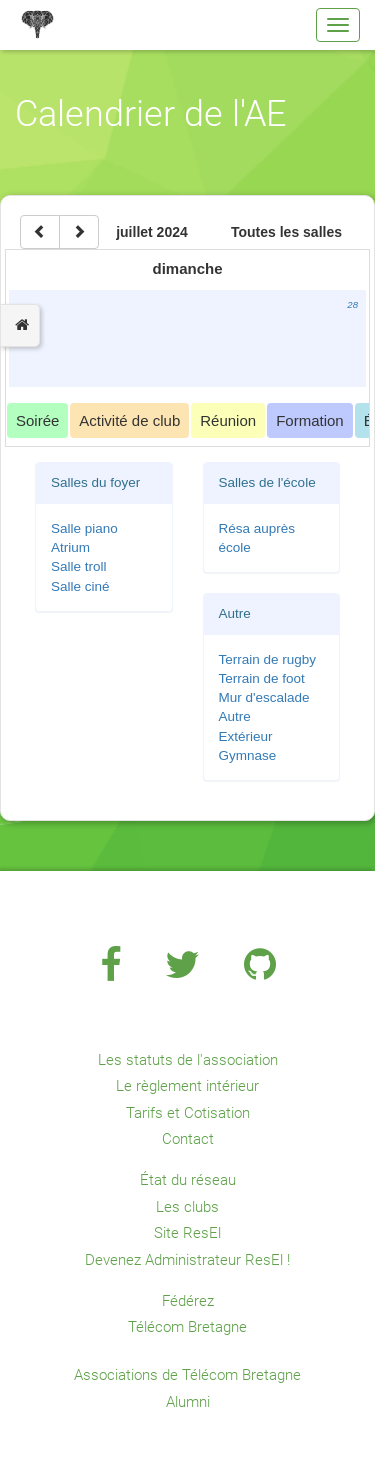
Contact (188, 1139)
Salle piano (84, 528)
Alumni (188, 1402)
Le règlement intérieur (187, 1086)
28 (352, 304)
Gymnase (248, 755)
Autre (235, 716)
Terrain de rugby (268, 659)
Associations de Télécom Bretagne (187, 1375)
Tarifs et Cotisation (188, 1113)
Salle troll (79, 566)
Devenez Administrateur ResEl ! (187, 1260)
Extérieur (246, 736)
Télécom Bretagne (187, 1327)
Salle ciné (80, 586)
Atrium (70, 547)
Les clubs (187, 1207)
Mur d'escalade (264, 697)
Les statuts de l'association (188, 1060)
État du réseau (188, 1180)
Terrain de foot (262, 678)
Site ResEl (187, 1233)
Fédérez (188, 1301)
